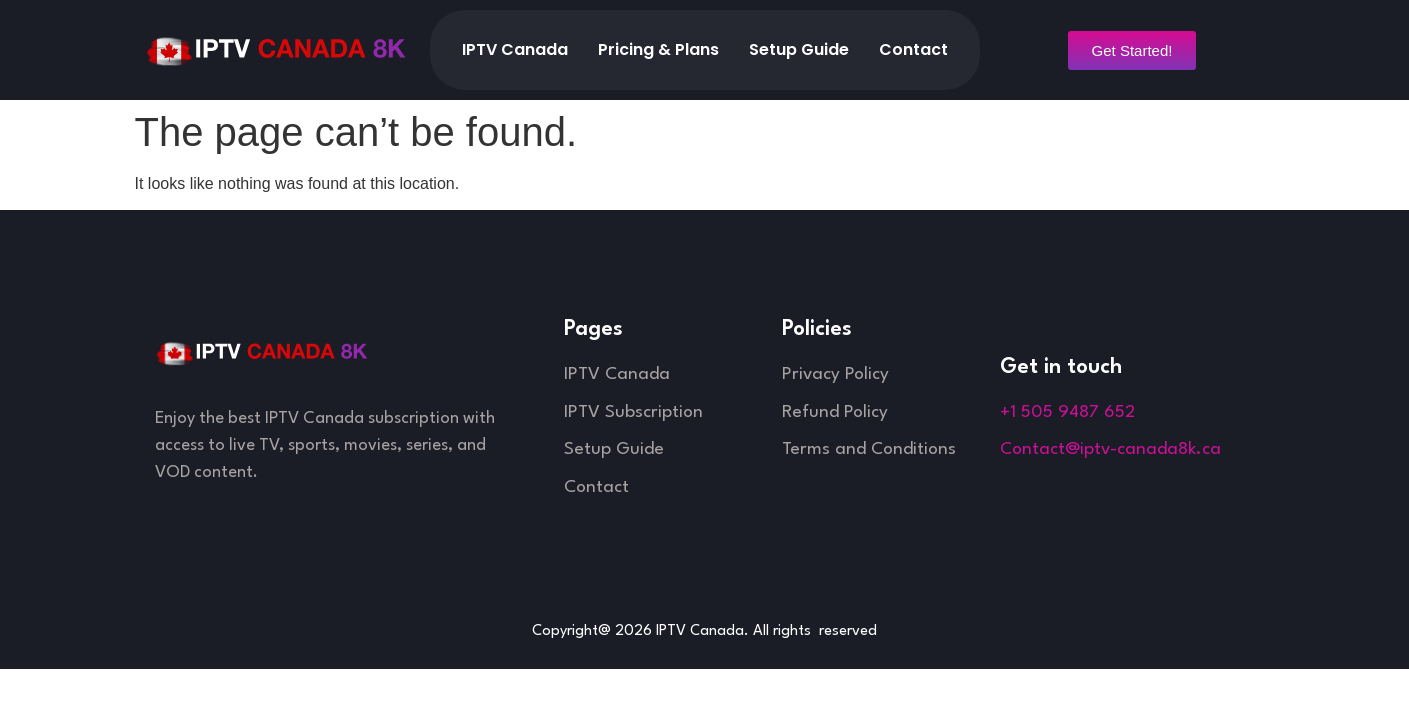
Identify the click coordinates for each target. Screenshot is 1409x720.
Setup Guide (799, 49)
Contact (913, 49)
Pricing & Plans (658, 49)
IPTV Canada (515, 49)
